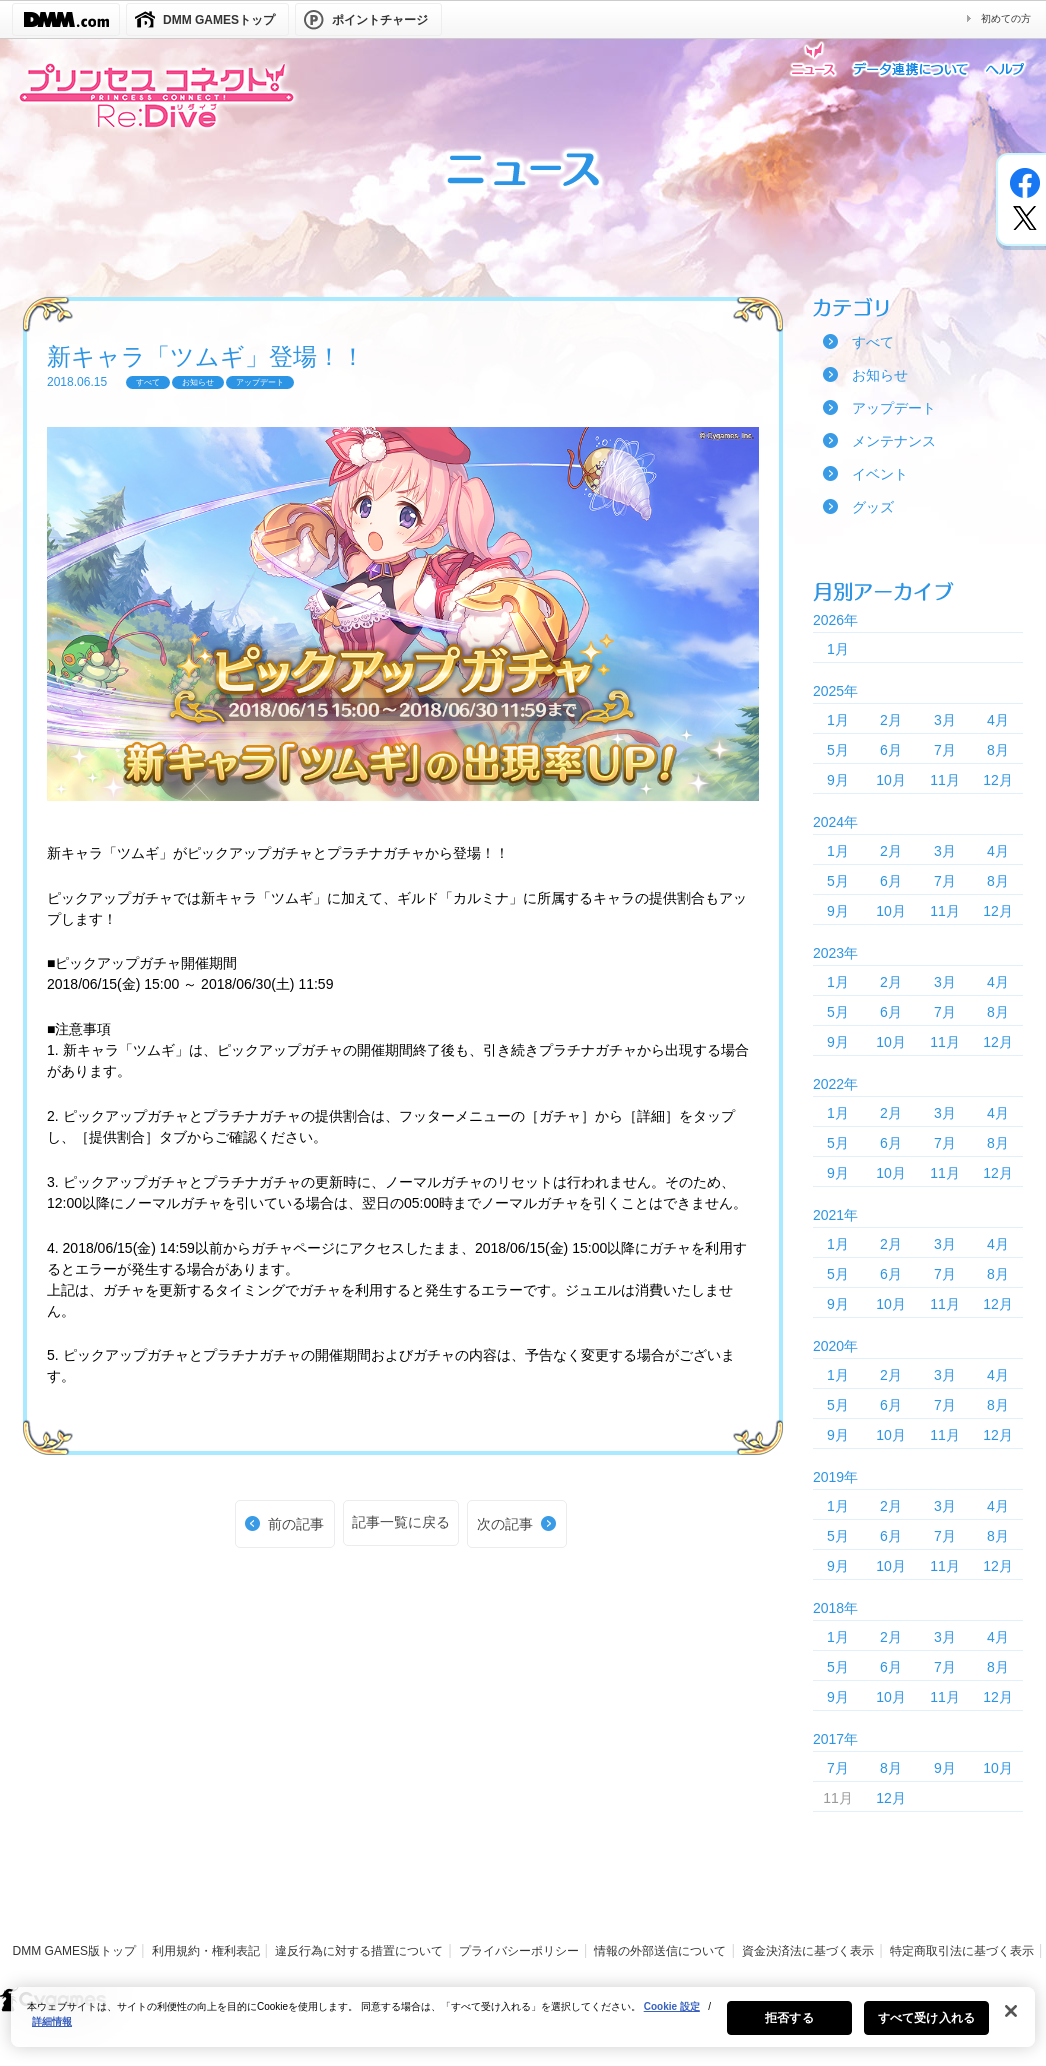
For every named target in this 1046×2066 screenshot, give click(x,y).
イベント (880, 474)
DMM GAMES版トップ (74, 1951)
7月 (945, 750)
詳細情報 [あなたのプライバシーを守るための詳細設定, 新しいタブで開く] (52, 2030)
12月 (998, 780)
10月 (891, 780)
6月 (891, 750)
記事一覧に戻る (401, 1522)
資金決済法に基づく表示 (808, 1951)
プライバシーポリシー (519, 1951)
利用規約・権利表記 (206, 1951)
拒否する (789, 2027)
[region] (523, 2026)
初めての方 (1006, 18)
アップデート (894, 408)
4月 (998, 720)
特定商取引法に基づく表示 (962, 1951)
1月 (838, 649)
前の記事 (296, 1524)
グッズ (873, 507)
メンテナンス (894, 441)
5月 (838, 750)
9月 (838, 780)
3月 (945, 720)
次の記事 (505, 1524)
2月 (891, 720)
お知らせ (880, 375)
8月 (998, 750)
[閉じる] (1011, 2020)
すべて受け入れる (926, 2027)
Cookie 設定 (672, 2015)
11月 (945, 780)
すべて (873, 342)
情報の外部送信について (660, 1951)
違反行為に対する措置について (359, 1951)
